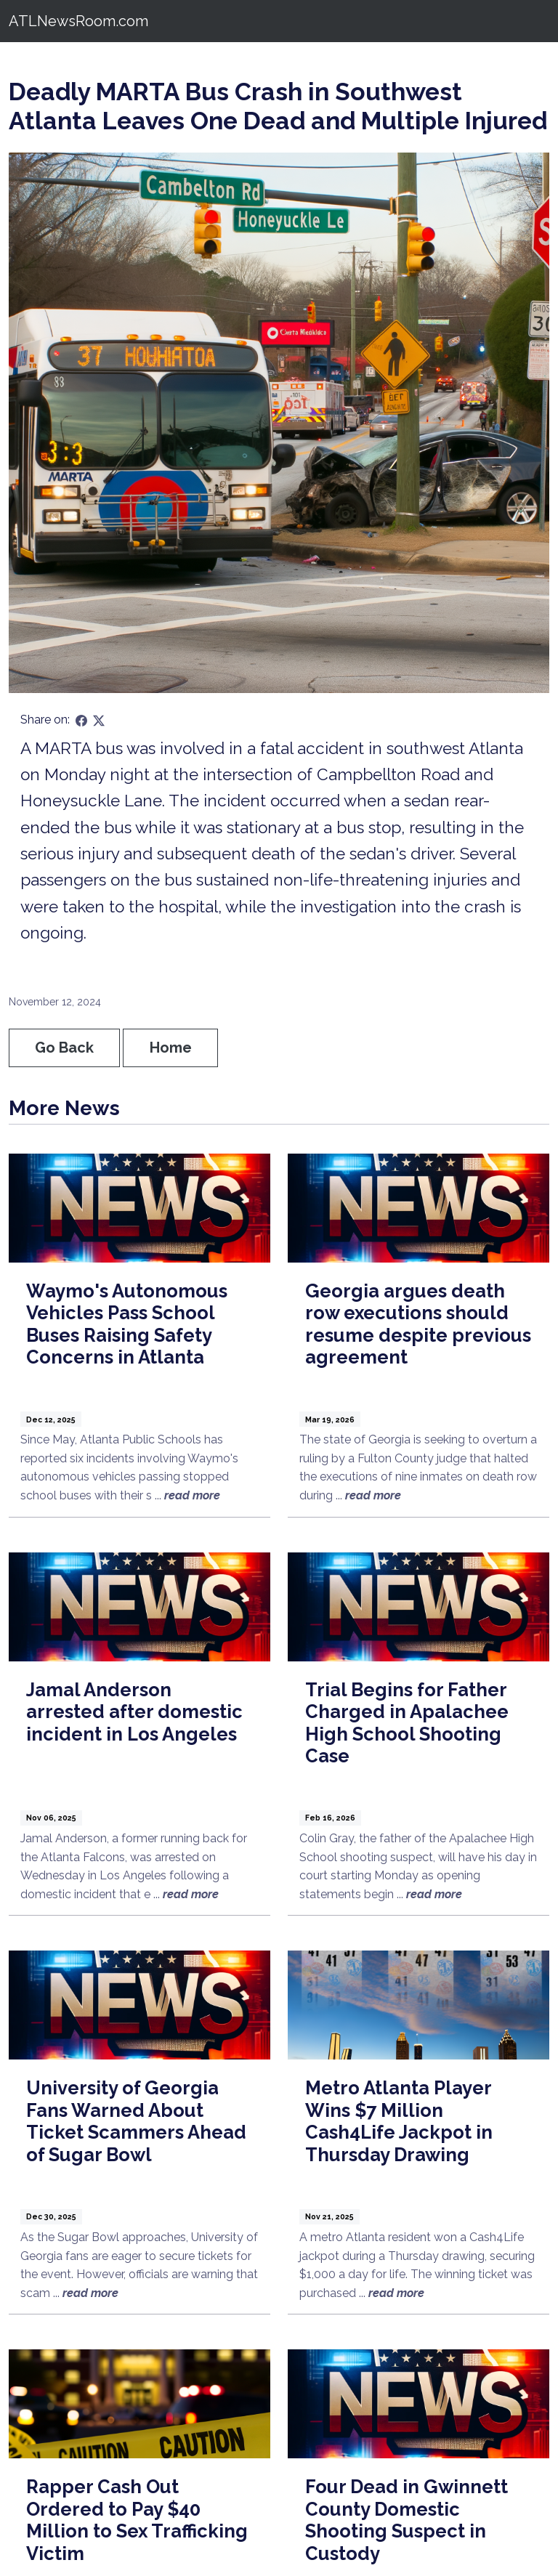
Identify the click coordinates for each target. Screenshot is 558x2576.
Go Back (64, 1047)
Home (171, 1047)
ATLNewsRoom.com (78, 21)
